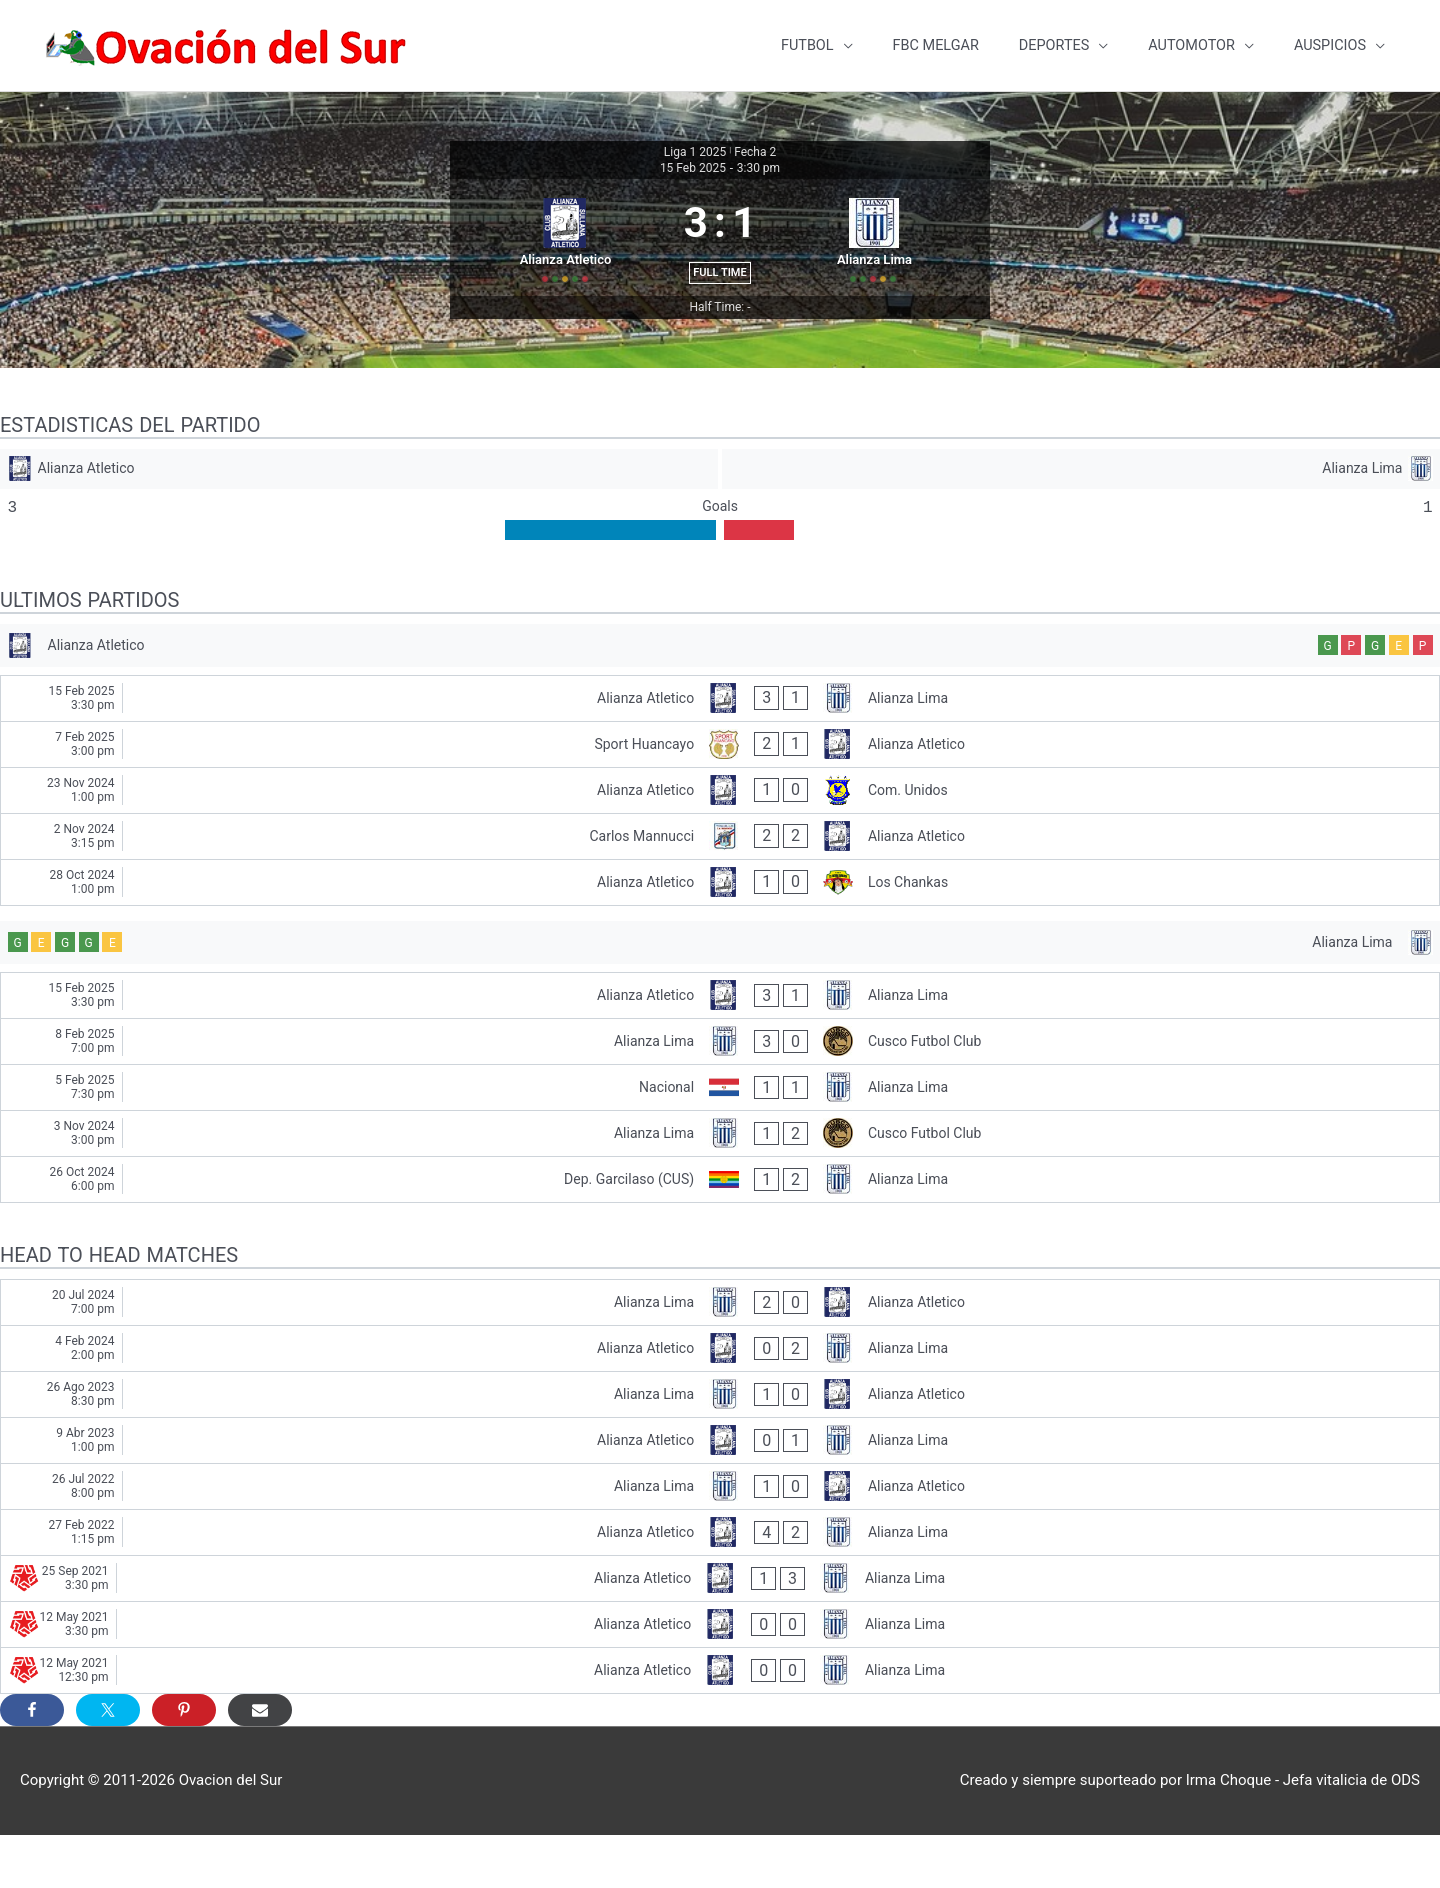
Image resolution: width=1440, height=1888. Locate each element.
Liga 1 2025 (695, 141)
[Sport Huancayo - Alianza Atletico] (720, 791)
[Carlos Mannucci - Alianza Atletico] (720, 883)
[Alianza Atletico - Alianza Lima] (720, 745)
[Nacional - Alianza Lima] (720, 1140)
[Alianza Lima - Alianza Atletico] (720, 1355)
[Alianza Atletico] (358, 504)
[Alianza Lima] (1082, 504)
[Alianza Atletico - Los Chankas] (720, 929)
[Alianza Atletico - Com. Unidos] (720, 837)
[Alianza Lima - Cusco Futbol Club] (720, 1094)
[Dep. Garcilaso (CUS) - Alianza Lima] (720, 1232)
